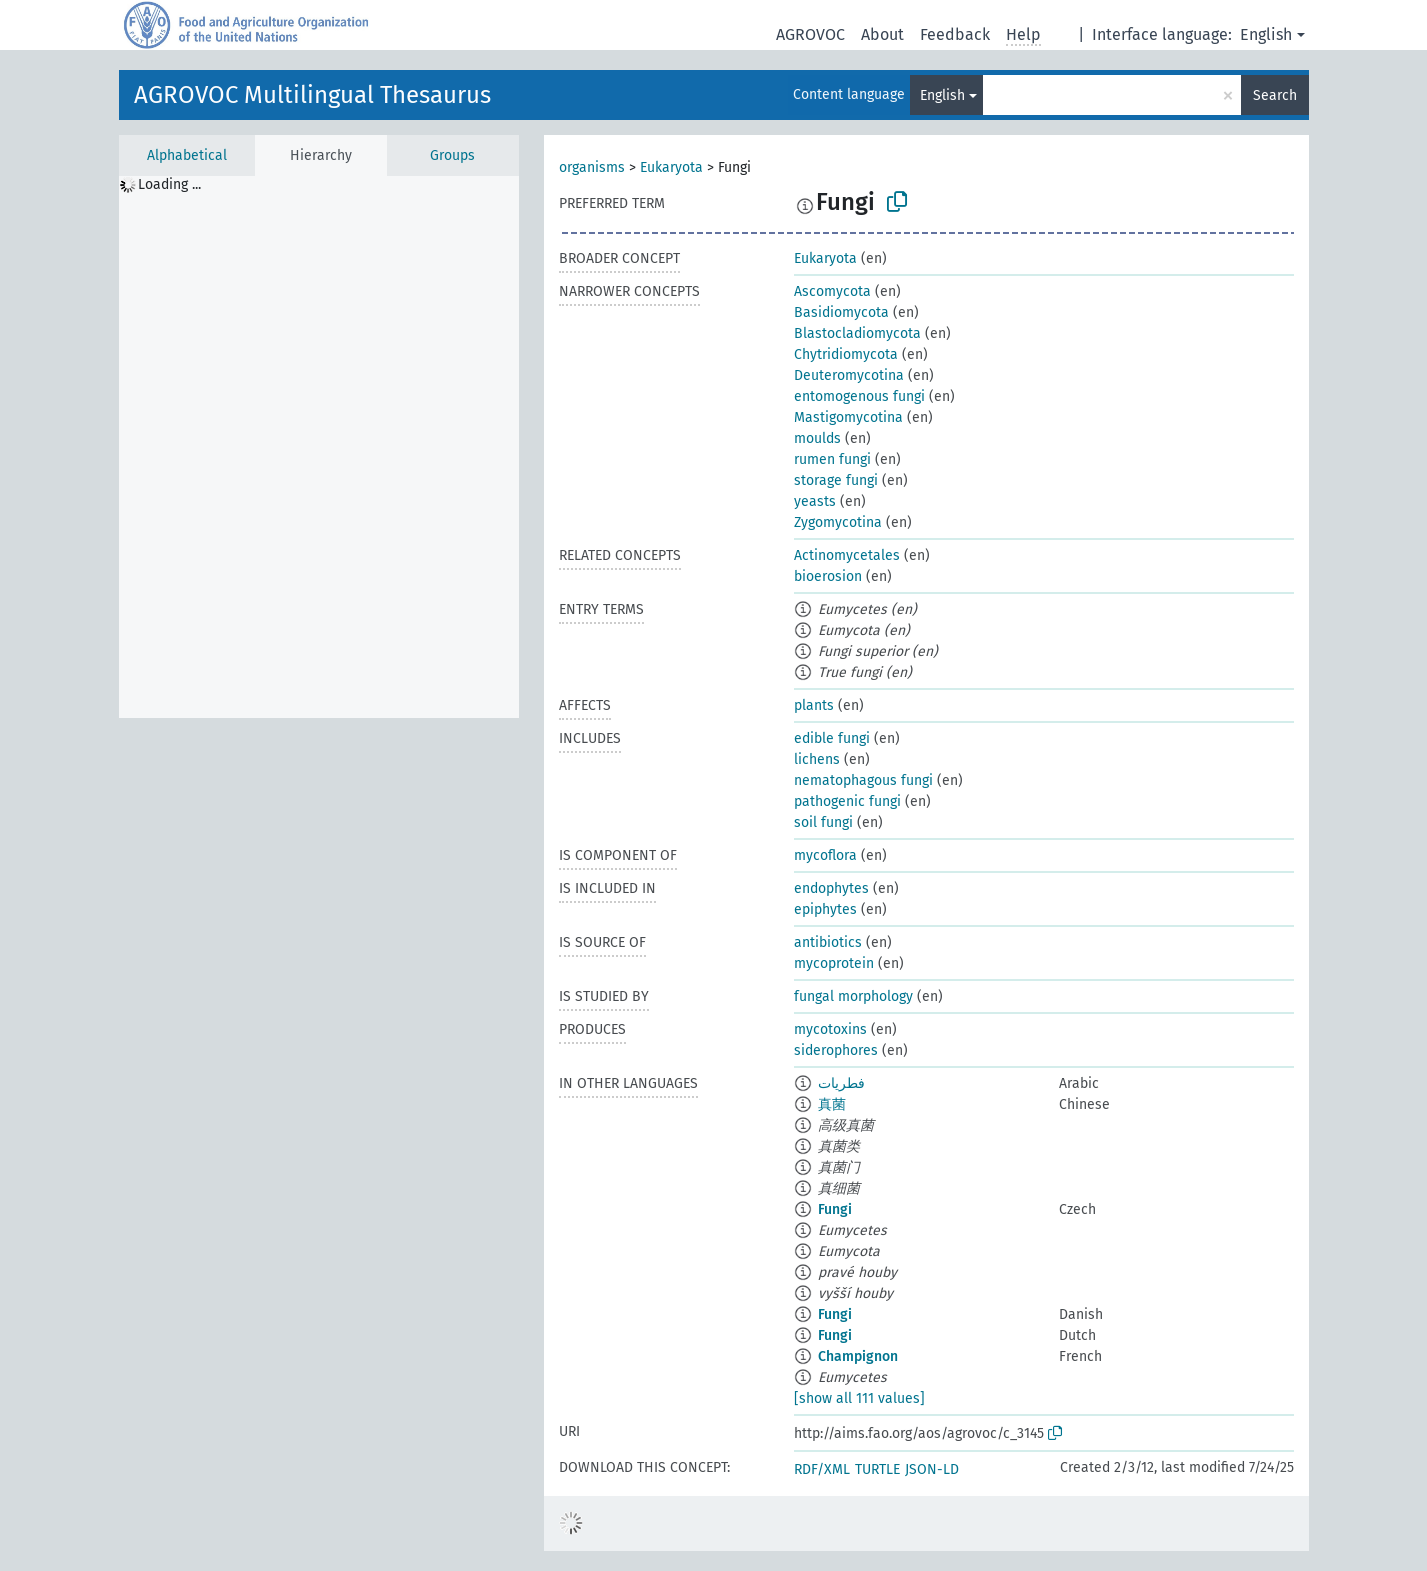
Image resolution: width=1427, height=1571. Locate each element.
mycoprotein (834, 963)
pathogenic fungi (847, 801)
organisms (592, 167)
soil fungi (823, 822)
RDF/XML (822, 1469)
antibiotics (828, 942)
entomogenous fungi (859, 396)
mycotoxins (830, 1029)
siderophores (836, 1050)
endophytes (831, 888)
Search (1275, 95)
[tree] (319, 447)
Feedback (955, 34)
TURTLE (877, 1469)
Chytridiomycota (846, 354)
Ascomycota (832, 291)
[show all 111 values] (859, 1398)
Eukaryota (671, 167)
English (1266, 34)
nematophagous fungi (863, 780)
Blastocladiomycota (857, 333)
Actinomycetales (847, 555)
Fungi (835, 1209)
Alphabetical (187, 155)
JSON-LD (932, 1469)
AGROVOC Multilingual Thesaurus (312, 95)
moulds (817, 438)
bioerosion (828, 576)
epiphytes (825, 909)
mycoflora (825, 855)
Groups (452, 155)
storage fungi (836, 480)
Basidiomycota (841, 312)
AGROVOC (810, 34)
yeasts (815, 501)
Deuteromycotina (849, 375)
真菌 (832, 1104)
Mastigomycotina (848, 417)
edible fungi (832, 738)
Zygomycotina (838, 522)
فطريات (841, 1083)
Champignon (858, 1356)
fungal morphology (853, 996)
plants (814, 705)
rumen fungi (832, 459)
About (882, 34)
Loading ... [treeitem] (169, 184)
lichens (817, 759)
